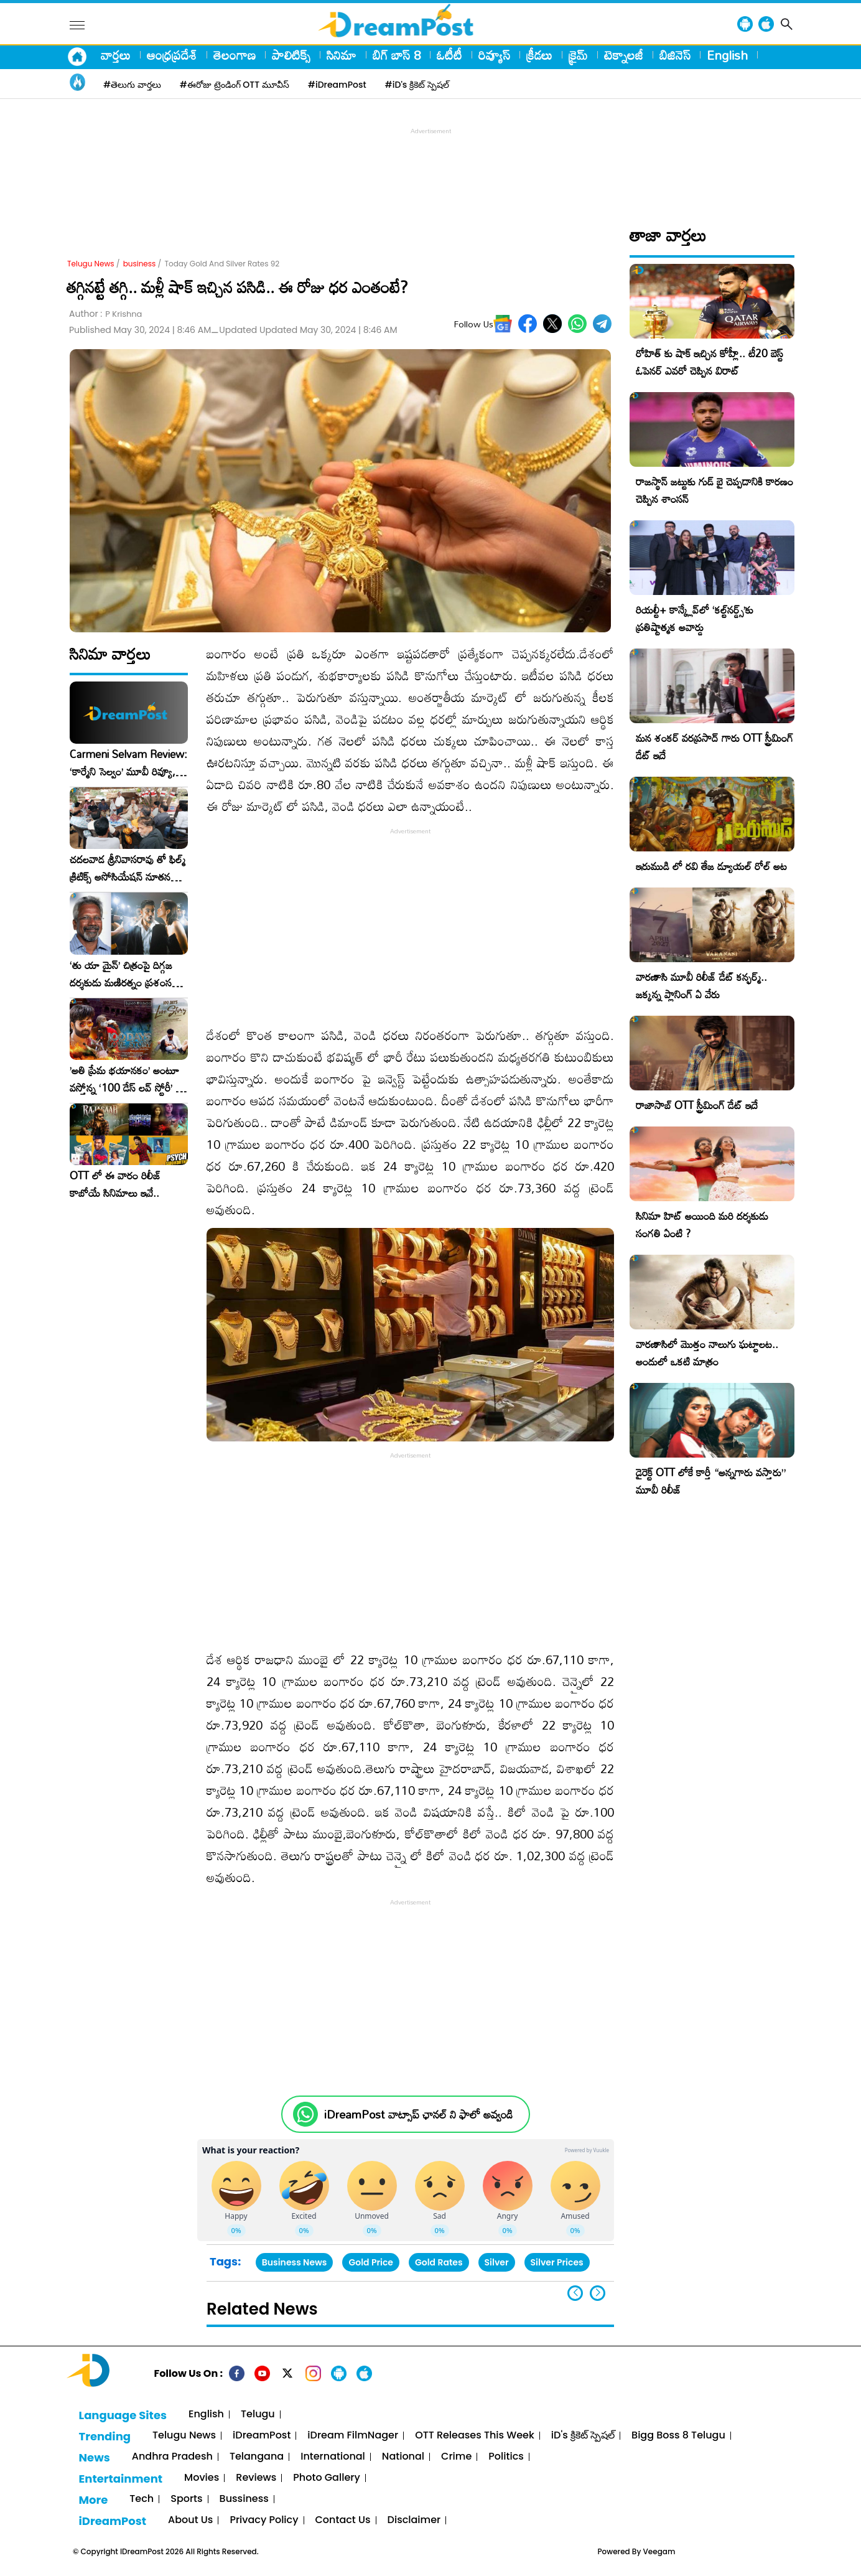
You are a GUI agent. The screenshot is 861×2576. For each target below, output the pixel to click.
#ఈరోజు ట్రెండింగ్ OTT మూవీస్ (234, 84)
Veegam (659, 2551)
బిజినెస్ (675, 54)
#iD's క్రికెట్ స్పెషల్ (417, 84)
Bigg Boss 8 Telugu (678, 2436)
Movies (201, 2478)
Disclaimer (414, 2520)
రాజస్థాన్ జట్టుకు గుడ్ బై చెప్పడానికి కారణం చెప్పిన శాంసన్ (714, 490)
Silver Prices (557, 2262)
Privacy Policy (264, 2520)
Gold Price (370, 2262)
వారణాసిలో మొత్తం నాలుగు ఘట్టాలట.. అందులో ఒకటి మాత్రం (707, 1353)
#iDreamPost (337, 84)
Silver (497, 2262)
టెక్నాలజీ (623, 54)
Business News (294, 2262)
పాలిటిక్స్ (291, 54)
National (403, 2457)
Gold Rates (439, 2262)
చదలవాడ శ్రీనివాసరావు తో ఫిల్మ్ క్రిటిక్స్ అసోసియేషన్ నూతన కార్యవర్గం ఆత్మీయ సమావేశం (127, 868)
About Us (190, 2520)
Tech (141, 2499)
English (727, 54)
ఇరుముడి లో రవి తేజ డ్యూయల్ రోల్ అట (711, 866)
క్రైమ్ (578, 54)
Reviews (256, 2478)
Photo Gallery (326, 2478)
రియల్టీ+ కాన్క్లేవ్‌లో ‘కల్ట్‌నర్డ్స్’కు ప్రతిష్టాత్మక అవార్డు (694, 618)
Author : (105, 314)
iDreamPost (262, 2436)
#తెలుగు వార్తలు (132, 84)
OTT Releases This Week (474, 2436)
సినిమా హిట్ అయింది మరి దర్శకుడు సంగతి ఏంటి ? (702, 1225)
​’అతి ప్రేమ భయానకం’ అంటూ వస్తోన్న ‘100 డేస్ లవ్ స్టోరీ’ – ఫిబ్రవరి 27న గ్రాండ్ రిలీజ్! (126, 1079)
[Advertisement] (430, 166)
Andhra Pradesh (172, 2457)
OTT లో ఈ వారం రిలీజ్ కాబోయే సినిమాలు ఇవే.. (115, 1184)
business (139, 263)
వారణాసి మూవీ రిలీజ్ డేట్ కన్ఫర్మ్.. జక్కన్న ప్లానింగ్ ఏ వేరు (701, 986)
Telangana (257, 2457)
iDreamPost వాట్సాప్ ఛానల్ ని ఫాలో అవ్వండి (418, 2114)
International (332, 2457)
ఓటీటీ (449, 54)
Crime (456, 2457)
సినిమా (341, 54)
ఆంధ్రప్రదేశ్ (172, 54)
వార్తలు (116, 54)
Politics (506, 2457)
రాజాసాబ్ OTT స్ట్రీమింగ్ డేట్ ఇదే (697, 1105)
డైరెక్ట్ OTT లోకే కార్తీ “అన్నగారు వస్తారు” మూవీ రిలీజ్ (711, 1481)
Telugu (258, 2414)
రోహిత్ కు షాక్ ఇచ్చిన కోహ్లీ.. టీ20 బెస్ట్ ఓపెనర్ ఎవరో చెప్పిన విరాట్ (709, 362)
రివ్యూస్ (494, 54)
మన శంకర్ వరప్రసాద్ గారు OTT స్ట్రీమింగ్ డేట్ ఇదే (714, 747)
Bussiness (244, 2499)
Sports (186, 2499)
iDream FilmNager (352, 2436)
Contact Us (343, 2520)
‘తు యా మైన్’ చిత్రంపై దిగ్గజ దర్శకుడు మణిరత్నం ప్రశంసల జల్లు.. (124, 974)
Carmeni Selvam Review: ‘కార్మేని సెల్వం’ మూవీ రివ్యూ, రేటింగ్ (128, 763)
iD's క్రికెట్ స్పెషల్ (583, 2436)
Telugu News (90, 263)
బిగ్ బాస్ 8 (397, 54)
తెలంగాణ (234, 54)
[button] (597, 2293)
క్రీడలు (539, 54)
